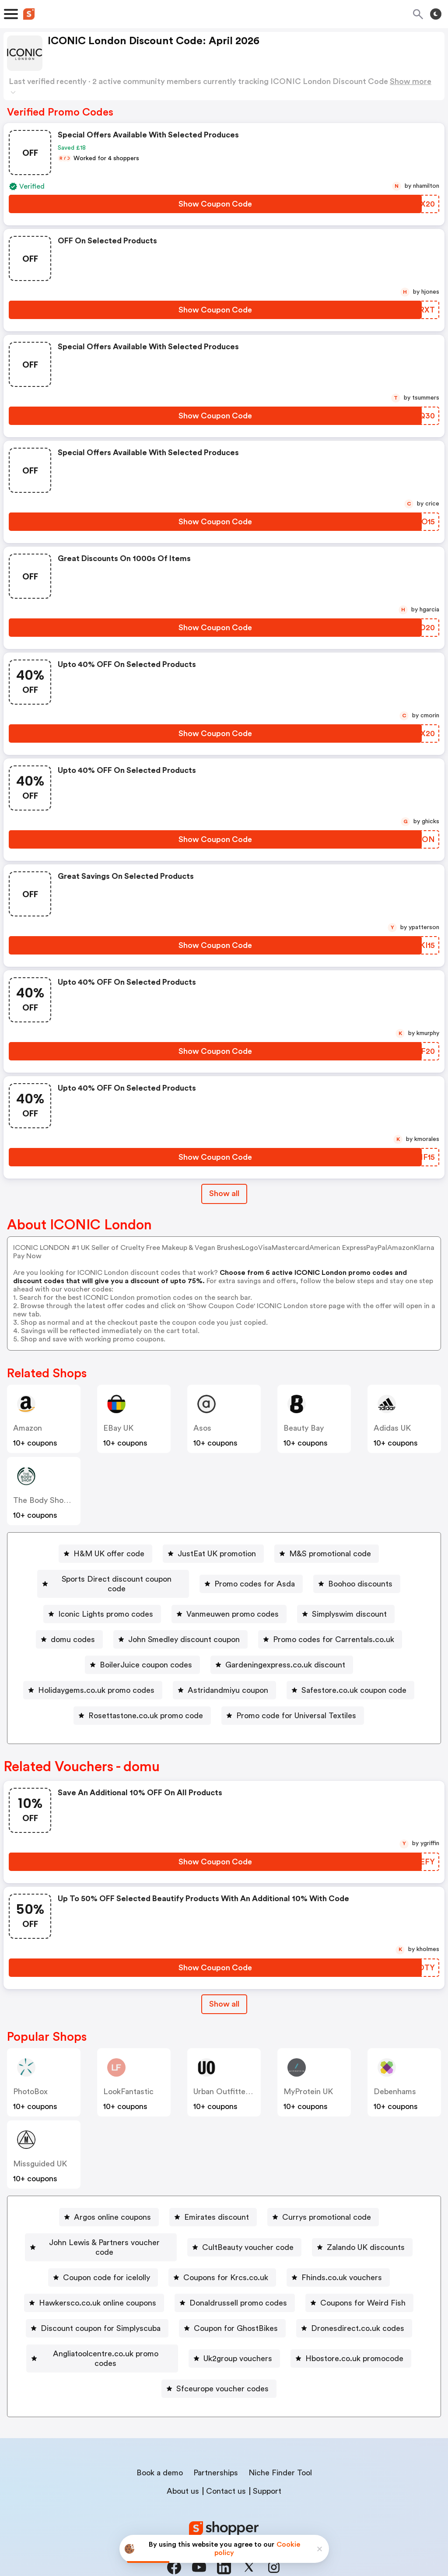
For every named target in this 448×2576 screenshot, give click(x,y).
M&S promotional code (330, 1554)
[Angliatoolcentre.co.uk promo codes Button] (102, 2334)
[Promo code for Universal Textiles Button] (292, 1706)
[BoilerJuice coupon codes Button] (142, 1655)
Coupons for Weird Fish (363, 2284)
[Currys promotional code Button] (323, 2207)
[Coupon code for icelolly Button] (103, 2258)
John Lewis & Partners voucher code (104, 2233)
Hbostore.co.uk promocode (355, 2334)
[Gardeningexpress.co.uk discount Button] (281, 1655)
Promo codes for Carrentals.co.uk (333, 1630)
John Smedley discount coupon (184, 1630)
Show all (224, 1994)
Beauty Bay (304, 1428)
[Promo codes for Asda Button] (251, 1579)
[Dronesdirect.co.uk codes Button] (354, 2309)
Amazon (27, 1428)
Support (267, 2462)
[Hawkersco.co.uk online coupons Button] (94, 2283)
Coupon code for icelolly (106, 2258)
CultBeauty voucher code (248, 2233)
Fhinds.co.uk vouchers (341, 2258)
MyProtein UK (308, 2082)
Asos (202, 1428)
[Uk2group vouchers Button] (234, 2334)
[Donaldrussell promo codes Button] (235, 2283)
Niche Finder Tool (280, 2444)
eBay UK (118, 1428)
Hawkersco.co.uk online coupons (97, 2284)
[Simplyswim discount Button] (346, 1604)
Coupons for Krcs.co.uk (225, 2258)
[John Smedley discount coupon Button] (180, 1630)
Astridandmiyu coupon (228, 1681)
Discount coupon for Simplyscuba (101, 2309)
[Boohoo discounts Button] (357, 1579)
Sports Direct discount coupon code (117, 1579)
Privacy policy (230, 2518)
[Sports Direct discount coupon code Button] (113, 1579)
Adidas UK (392, 1428)
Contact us (226, 2462)
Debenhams (395, 2082)
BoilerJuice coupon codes (146, 1655)
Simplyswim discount (349, 1604)
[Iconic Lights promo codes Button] (102, 1604)
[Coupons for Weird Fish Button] (359, 2283)
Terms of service (277, 2518)
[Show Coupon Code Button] (215, 204)
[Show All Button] (224, 1994)
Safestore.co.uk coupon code (353, 1681)
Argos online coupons (112, 2207)
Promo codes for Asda (255, 1579)
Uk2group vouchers (238, 2334)
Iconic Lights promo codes (105, 1604)
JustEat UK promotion (217, 1554)
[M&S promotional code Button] (326, 1553)
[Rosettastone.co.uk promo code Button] (142, 1706)
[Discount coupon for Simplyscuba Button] (97, 2309)
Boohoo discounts (361, 1579)
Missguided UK (40, 2154)
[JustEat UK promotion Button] (213, 1553)
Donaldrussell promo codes (238, 2284)
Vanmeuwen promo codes (232, 1604)
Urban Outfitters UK (229, 2082)
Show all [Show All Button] (224, 1193)
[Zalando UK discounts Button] (363, 2233)
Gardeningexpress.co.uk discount (285, 1655)
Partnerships (215, 2444)
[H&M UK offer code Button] (105, 1553)
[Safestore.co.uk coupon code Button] (350, 1680)
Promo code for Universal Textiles (296, 1706)
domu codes (73, 1630)
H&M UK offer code (109, 1554)
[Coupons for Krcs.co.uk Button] (222, 2258)
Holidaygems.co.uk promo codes (96, 1681)
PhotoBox (30, 2082)
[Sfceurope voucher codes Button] (218, 2360)
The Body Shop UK (46, 1500)
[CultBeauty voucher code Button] (245, 2233)
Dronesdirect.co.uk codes (357, 2309)
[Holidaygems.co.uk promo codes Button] (92, 1680)
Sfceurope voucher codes (222, 2360)
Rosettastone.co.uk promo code (145, 1706)
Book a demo (159, 2444)
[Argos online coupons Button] (109, 2207)
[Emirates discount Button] (213, 2207)
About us (183, 2462)
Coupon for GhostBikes (236, 2309)
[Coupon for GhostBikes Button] (232, 2309)
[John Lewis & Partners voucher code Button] (101, 2233)
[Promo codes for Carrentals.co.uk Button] (330, 1630)
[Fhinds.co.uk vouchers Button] (338, 2258)
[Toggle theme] (435, 14)
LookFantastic (128, 2082)
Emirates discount (216, 2207)
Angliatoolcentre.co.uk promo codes (106, 2334)
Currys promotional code (326, 2207)
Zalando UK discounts (367, 2233)
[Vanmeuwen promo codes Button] (229, 1604)
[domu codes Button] (69, 1630)
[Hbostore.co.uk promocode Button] (351, 2334)
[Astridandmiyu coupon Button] (224, 1680)
